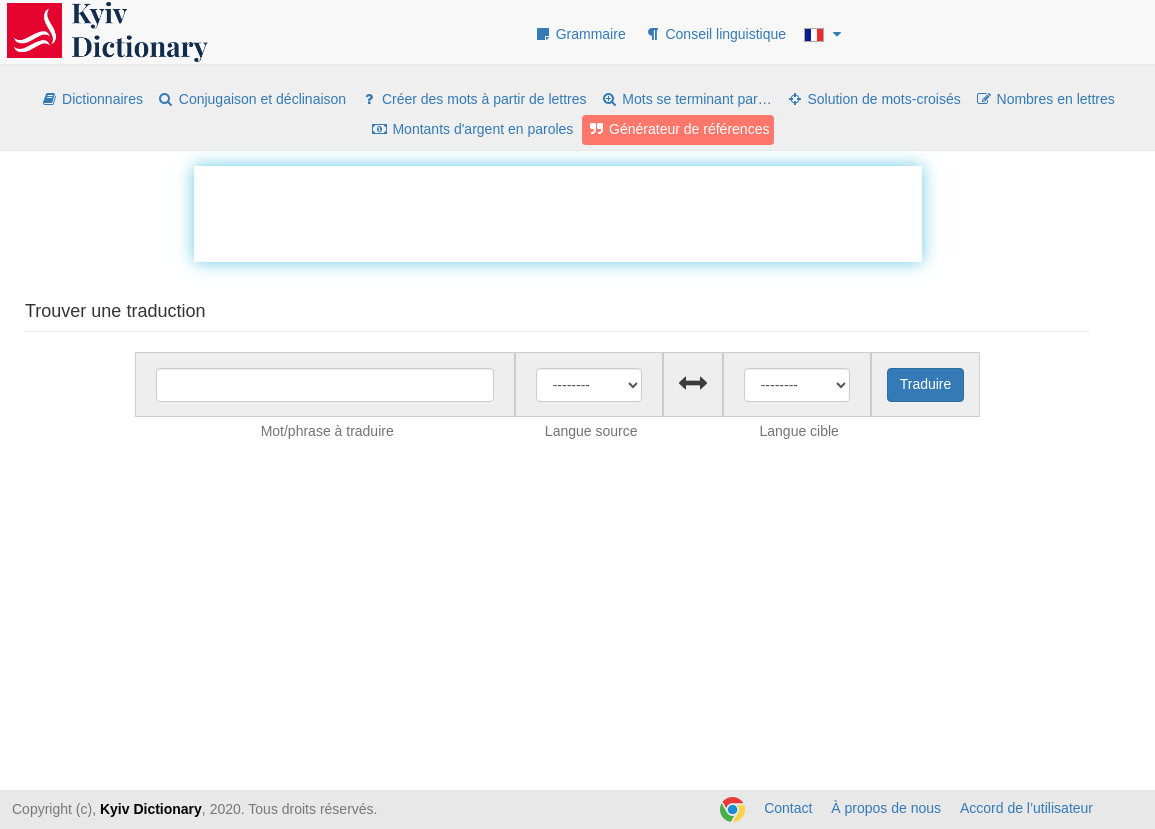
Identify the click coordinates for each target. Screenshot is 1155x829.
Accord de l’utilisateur (1026, 808)
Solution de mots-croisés (873, 99)
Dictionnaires (91, 99)
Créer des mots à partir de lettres (473, 99)
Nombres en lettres (1045, 99)
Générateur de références (678, 129)
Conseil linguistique (715, 34)
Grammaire (580, 34)
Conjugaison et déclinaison (251, 99)
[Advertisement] (558, 211)
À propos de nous (886, 808)
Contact (788, 808)
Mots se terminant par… (685, 99)
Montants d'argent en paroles (472, 129)
